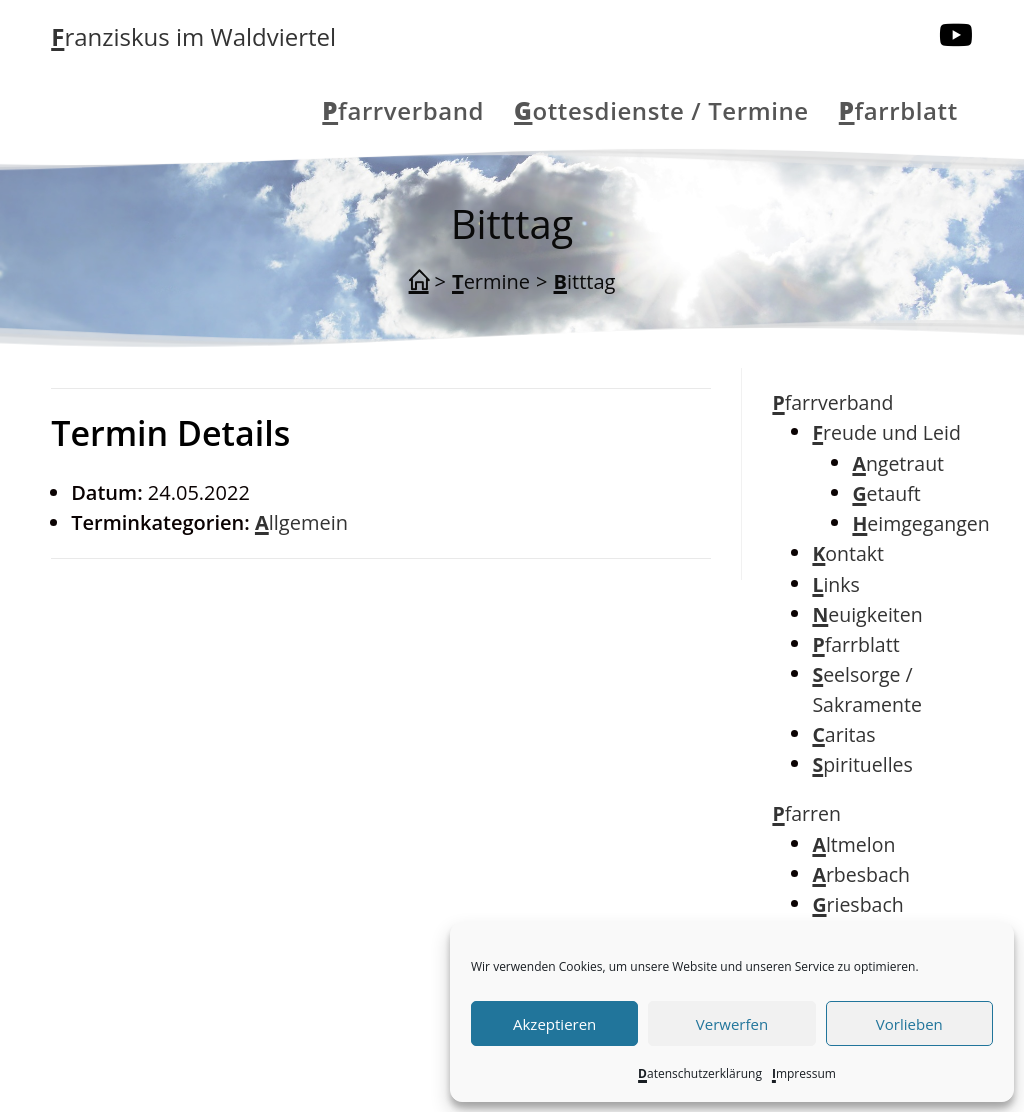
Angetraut (898, 463)
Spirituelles (862, 764)
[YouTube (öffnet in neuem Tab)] (956, 35)
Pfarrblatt (855, 644)
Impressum (804, 1073)
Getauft (886, 493)
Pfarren (806, 813)
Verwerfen (732, 1024)
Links (835, 584)
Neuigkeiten (867, 614)
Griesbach (857, 904)
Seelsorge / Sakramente (866, 689)
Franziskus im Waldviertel (193, 36)
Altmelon (853, 844)
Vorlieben (909, 1024)
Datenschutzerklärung (700, 1073)
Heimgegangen (920, 523)
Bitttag (585, 281)
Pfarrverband (832, 402)
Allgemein (301, 522)
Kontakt (848, 553)
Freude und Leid (886, 432)
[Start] (419, 282)
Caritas (843, 734)
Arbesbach (861, 874)
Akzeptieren (554, 1024)
